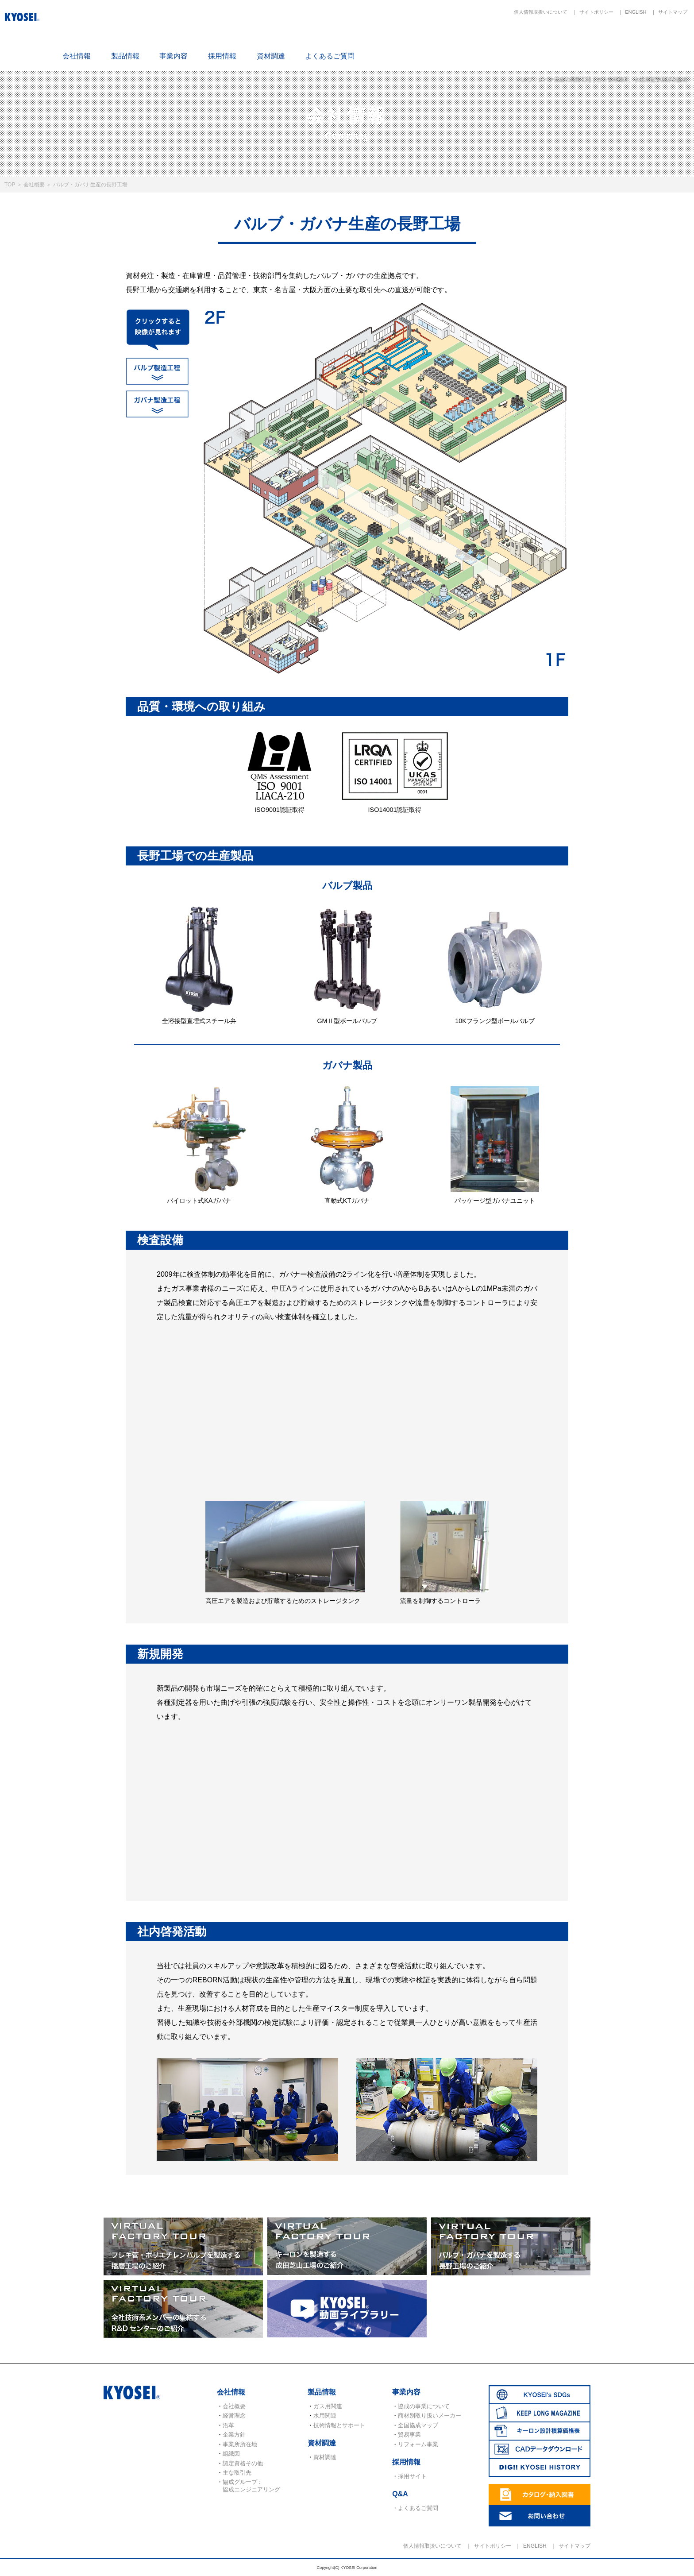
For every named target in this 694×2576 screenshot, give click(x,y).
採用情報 (222, 56)
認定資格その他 (243, 2463)
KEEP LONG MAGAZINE (507, 40)
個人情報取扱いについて (540, 12)
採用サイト (412, 2476)
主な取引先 (237, 2472)
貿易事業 (409, 2434)
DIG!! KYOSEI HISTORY (663, 40)
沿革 (228, 2425)
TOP (9, 185)
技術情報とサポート (339, 2425)
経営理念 (234, 2415)
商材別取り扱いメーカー (429, 2415)
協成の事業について (424, 2406)
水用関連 (324, 2415)
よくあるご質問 (330, 56)
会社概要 (34, 185)
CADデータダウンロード (611, 40)
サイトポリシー (596, 12)
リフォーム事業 (418, 2444)
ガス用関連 (327, 2406)
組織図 (231, 2453)
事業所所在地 (240, 2444)
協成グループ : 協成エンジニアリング (251, 2485)
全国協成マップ (418, 2425)
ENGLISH (635, 12)
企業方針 (234, 2434)
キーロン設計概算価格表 (559, 40)
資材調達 (271, 56)
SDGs (455, 40)
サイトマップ (672, 12)
